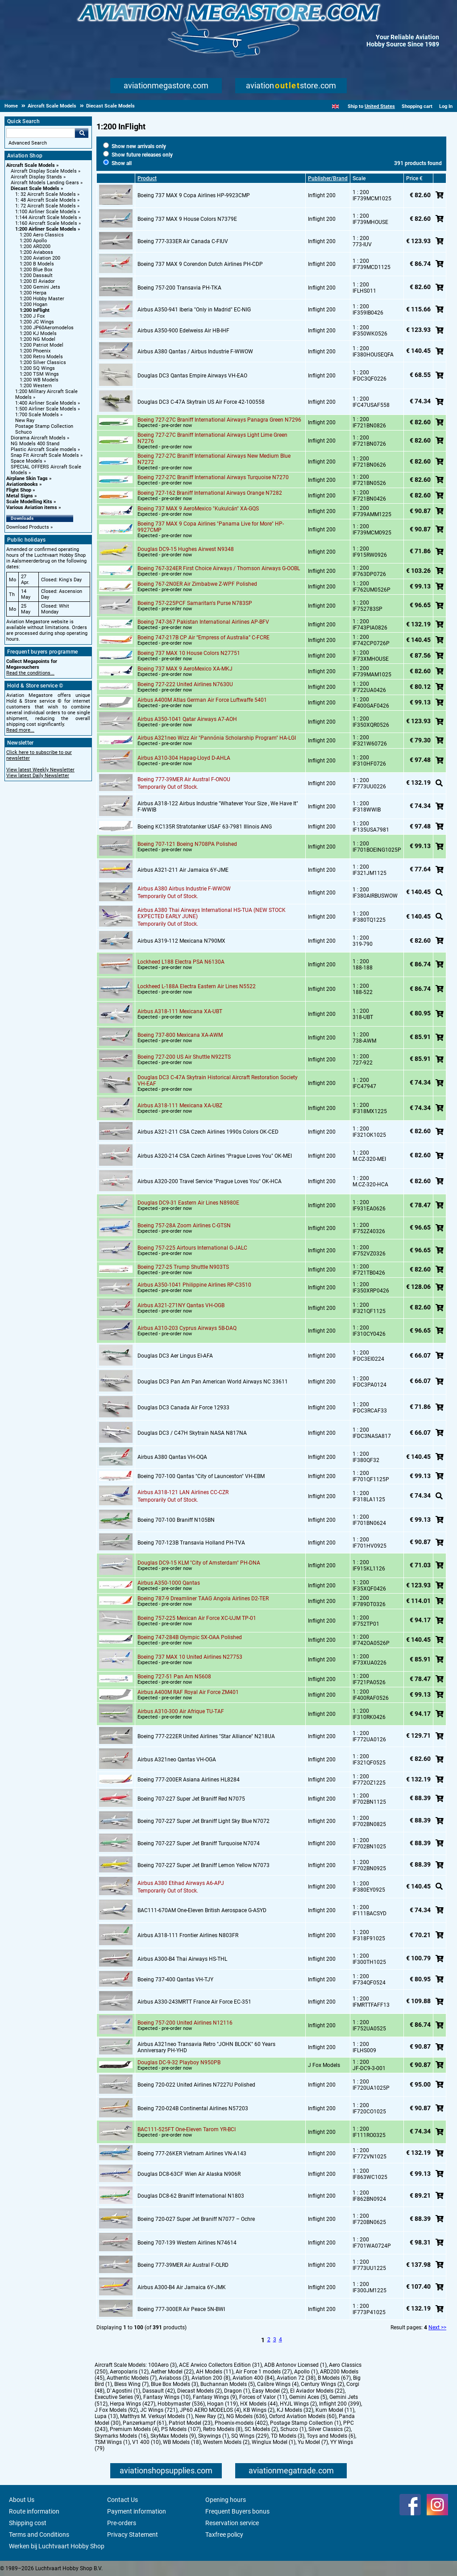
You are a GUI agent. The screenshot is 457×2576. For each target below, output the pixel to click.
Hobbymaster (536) (181, 2404)
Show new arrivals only (134, 146)
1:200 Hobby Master (42, 299)
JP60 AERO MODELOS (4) (210, 2410)
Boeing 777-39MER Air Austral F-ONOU (183, 779)
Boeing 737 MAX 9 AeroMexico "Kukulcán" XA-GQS (198, 508)
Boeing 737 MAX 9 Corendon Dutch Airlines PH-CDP (200, 264)
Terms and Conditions (39, 2534)
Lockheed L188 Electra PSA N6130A (180, 962)
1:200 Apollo (33, 241)
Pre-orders (121, 2522)
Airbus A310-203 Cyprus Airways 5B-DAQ (187, 1328)
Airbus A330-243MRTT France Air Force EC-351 (194, 2002)
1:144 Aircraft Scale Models (46, 217)
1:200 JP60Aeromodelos (47, 328)
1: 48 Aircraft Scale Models (45, 200)
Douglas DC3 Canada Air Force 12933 (183, 1407)
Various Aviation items (31, 507)
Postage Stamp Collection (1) (305, 2423)
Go (81, 133)
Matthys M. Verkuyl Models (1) (156, 2416)
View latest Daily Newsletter (37, 776)
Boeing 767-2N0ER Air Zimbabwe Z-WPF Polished (197, 584)
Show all (117, 163)
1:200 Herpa (33, 293)
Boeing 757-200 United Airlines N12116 (185, 2023)
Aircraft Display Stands (36, 177)
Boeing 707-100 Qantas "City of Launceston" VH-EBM (201, 1476)
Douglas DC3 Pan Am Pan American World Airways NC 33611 (212, 1382)
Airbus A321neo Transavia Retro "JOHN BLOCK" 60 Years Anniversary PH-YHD (206, 2047)
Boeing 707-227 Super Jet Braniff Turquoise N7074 (198, 1843)
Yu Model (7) (313, 2442)
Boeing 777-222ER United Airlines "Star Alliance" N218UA (206, 1736)
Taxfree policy (224, 2534)
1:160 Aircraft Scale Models (46, 223)
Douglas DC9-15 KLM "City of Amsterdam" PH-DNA (198, 1563)
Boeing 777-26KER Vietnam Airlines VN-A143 (191, 2153)
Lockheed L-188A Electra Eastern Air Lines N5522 (196, 986)
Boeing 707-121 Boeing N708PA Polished (187, 844)
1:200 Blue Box (36, 270)
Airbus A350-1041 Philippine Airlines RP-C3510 (194, 1285)
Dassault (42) (158, 2391)
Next (434, 2327)
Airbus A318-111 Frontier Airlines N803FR (187, 1935)
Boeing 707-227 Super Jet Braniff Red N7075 (191, 1799)
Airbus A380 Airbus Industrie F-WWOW (184, 889)
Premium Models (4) (134, 2429)
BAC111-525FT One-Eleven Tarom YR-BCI (186, 2129)
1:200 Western (36, 386)
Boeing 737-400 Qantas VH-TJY (175, 1979)
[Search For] (40, 133)
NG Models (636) (246, 2416)
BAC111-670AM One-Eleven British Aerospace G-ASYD (201, 1910)
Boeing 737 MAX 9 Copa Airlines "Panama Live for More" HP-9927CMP (210, 527)
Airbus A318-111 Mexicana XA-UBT (179, 1011)
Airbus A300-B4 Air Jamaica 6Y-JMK (181, 2287)
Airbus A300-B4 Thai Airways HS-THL (182, 1959)
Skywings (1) (213, 2436)
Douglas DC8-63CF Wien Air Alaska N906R (189, 2174)
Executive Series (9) (118, 2397)
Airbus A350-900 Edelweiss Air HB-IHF (183, 330)
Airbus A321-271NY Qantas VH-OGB (180, 1305)
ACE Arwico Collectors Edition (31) (220, 2365)
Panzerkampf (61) (144, 2423)
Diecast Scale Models (35, 188)
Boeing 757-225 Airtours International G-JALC (192, 1248)
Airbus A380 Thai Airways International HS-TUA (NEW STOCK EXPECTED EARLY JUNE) (211, 913)
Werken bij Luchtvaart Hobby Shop (56, 2546)
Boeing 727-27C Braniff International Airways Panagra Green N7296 (219, 420)
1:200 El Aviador (37, 281)
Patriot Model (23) (190, 2423)
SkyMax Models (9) (173, 2436)
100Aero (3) (162, 2365)
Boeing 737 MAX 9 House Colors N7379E (187, 219)
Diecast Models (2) (199, 2391)
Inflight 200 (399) (340, 2404)
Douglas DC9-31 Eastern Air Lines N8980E (188, 1203)
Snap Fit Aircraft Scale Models (45, 455)
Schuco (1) (293, 2429)
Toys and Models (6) (331, 2436)
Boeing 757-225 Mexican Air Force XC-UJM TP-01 (196, 1618)
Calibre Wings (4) (278, 2384)
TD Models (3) (287, 2436)
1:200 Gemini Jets (40, 287)
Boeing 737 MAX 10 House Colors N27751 (188, 653)
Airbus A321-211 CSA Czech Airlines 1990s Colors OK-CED (207, 1132)
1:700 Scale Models (37, 415)
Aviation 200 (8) (210, 2378)
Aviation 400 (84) (253, 2378)
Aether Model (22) (172, 2372)
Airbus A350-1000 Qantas (168, 1583)
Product (147, 178)
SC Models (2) (261, 2429)
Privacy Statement (132, 2534)
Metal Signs (19, 496)
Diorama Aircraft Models (38, 438)
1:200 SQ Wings (37, 368)
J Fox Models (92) (116, 2410)
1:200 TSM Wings (39, 374)
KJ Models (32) (295, 2410)
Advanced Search (27, 143)
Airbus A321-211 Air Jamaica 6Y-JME (182, 870)
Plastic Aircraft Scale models (43, 449)
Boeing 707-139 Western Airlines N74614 (187, 2243)
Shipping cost (27, 2522)
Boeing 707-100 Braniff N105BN (176, 1520)
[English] (335, 106)
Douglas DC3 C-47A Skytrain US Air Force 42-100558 (201, 402)
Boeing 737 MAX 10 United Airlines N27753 (189, 1657)
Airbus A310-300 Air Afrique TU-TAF (180, 1711)
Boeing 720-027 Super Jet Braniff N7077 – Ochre (196, 2219)
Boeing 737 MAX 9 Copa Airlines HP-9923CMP (193, 195)
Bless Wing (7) (131, 2384)
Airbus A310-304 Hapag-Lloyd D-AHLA (183, 758)
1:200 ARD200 (35, 246)
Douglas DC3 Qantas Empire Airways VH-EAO (192, 376)
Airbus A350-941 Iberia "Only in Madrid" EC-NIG (194, 309)
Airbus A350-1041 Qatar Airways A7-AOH (187, 719)
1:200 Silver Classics (43, 362)
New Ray (24, 420)
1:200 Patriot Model (41, 345)
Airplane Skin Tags (27, 478)
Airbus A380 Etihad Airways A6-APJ (180, 1883)
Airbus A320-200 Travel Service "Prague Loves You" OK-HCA (209, 1181)
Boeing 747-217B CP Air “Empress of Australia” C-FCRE (203, 637)
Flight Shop (18, 490)
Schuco (23, 432)
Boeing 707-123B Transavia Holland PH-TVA (191, 1543)
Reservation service (232, 2522)
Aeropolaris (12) (129, 2372)
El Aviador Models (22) (317, 2391)
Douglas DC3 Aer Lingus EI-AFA (175, 1356)
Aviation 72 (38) (296, 2378)
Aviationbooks (22, 484)
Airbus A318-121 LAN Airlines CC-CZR (182, 1492)
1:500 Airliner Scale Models (45, 409)
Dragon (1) (237, 2391)
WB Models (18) (182, 2442)
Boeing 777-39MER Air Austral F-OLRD (182, 2265)
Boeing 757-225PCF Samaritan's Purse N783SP (194, 603)
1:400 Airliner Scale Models (45, 403)
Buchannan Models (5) (227, 2384)
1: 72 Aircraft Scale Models (45, 206)
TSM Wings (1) (112, 2442)
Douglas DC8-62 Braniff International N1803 (190, 2196)
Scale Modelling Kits (29, 502)
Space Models (26, 461)
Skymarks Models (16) (121, 2436)
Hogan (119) (222, 2404)
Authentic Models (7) (132, 2378)
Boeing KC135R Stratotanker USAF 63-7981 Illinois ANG (204, 827)
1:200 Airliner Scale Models (45, 229)
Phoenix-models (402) (241, 2423)
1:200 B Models (37, 264)
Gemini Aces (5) (308, 2397)
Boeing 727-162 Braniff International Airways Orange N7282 (209, 493)
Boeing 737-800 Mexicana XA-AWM (180, 1035)
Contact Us (122, 2499)
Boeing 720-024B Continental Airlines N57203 (192, 2108)
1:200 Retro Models (41, 357)
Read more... (20, 730)
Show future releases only (138, 155)
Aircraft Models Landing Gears (45, 183)
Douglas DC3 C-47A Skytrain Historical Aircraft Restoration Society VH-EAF (217, 1080)
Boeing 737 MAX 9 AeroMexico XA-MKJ (185, 669)
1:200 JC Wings (37, 322)
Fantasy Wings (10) (167, 2397)
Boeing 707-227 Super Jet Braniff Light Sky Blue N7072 (203, 1821)
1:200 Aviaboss (36, 252)
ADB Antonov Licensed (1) (295, 2365)
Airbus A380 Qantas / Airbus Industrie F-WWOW (195, 351)
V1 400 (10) (146, 2442)
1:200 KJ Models (38, 333)
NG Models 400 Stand (35, 444)
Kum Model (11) (335, 2410)
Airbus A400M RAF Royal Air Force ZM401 (188, 1692)
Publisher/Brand (328, 178)
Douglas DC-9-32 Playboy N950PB (178, 2062)
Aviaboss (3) (174, 2378)
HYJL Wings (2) (298, 2404)
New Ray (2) (209, 2416)
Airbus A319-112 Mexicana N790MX (181, 941)
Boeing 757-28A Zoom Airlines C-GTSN (184, 1225)
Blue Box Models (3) (174, 2384)
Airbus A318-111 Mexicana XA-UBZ (179, 1105)
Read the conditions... (30, 673)
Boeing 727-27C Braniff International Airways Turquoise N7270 (213, 477)
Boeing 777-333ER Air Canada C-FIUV (182, 241)
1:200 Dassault (36, 275)
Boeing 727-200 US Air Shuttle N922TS (184, 1057)
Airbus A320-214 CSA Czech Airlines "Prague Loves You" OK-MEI (214, 1156)
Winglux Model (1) (273, 2442)
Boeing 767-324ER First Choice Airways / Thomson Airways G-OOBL (218, 568)
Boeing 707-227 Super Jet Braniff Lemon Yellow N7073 (203, 1865)
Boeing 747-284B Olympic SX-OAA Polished (189, 1637)
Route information (34, 2511)
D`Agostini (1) (123, 2391)
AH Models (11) (214, 2372)
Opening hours (225, 2499)
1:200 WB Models (39, 380)
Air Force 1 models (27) (264, 2372)
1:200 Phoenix (35, 351)
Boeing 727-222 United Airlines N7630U (185, 684)
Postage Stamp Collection (44, 426)
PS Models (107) (181, 2429)
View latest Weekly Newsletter (40, 770)
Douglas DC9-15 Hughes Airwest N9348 (185, 549)
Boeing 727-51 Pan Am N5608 (174, 1676)
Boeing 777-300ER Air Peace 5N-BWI (181, 2309)
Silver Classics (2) (329, 2429)
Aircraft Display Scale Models (44, 171)
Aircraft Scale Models (30, 165)
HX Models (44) (259, 2404)
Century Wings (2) (322, 2384)
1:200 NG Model (37, 339)
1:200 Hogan (33, 304)
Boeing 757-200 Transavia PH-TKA (179, 288)
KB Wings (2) (258, 2410)
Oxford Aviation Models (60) (303, 2416)
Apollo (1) (306, 2372)
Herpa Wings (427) (132, 2404)
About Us (21, 2499)
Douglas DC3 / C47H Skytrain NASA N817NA (192, 1433)
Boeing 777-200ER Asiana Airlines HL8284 (188, 1780)
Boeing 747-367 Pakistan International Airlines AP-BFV (203, 622)
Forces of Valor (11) (263, 2397)
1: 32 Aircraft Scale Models (45, 194)
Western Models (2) (226, 2442)
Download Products (27, 527)
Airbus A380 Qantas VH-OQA (172, 1457)
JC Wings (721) (159, 2410)
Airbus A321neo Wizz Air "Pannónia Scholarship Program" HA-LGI (216, 738)
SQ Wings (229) (250, 2436)
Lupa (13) (106, 2416)
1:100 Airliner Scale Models (45, 212)
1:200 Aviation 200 (40, 258)
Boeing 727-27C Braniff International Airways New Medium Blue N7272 (214, 459)
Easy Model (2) (270, 2391)
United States (380, 106)
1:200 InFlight (35, 310)
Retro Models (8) (222, 2429)
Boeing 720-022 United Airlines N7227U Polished (196, 2085)
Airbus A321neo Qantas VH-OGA (176, 1759)
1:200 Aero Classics (42, 235)
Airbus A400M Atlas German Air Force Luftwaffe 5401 (202, 700)
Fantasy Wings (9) (215, 2397)
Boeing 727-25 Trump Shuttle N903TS (183, 1267)
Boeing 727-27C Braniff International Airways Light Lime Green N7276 (212, 438)
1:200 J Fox (32, 316)
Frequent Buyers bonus (237, 2511)
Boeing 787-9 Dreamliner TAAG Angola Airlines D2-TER (203, 1598)
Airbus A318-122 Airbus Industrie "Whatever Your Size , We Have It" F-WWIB (217, 806)
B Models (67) (334, 2378)
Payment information (136, 2511)
